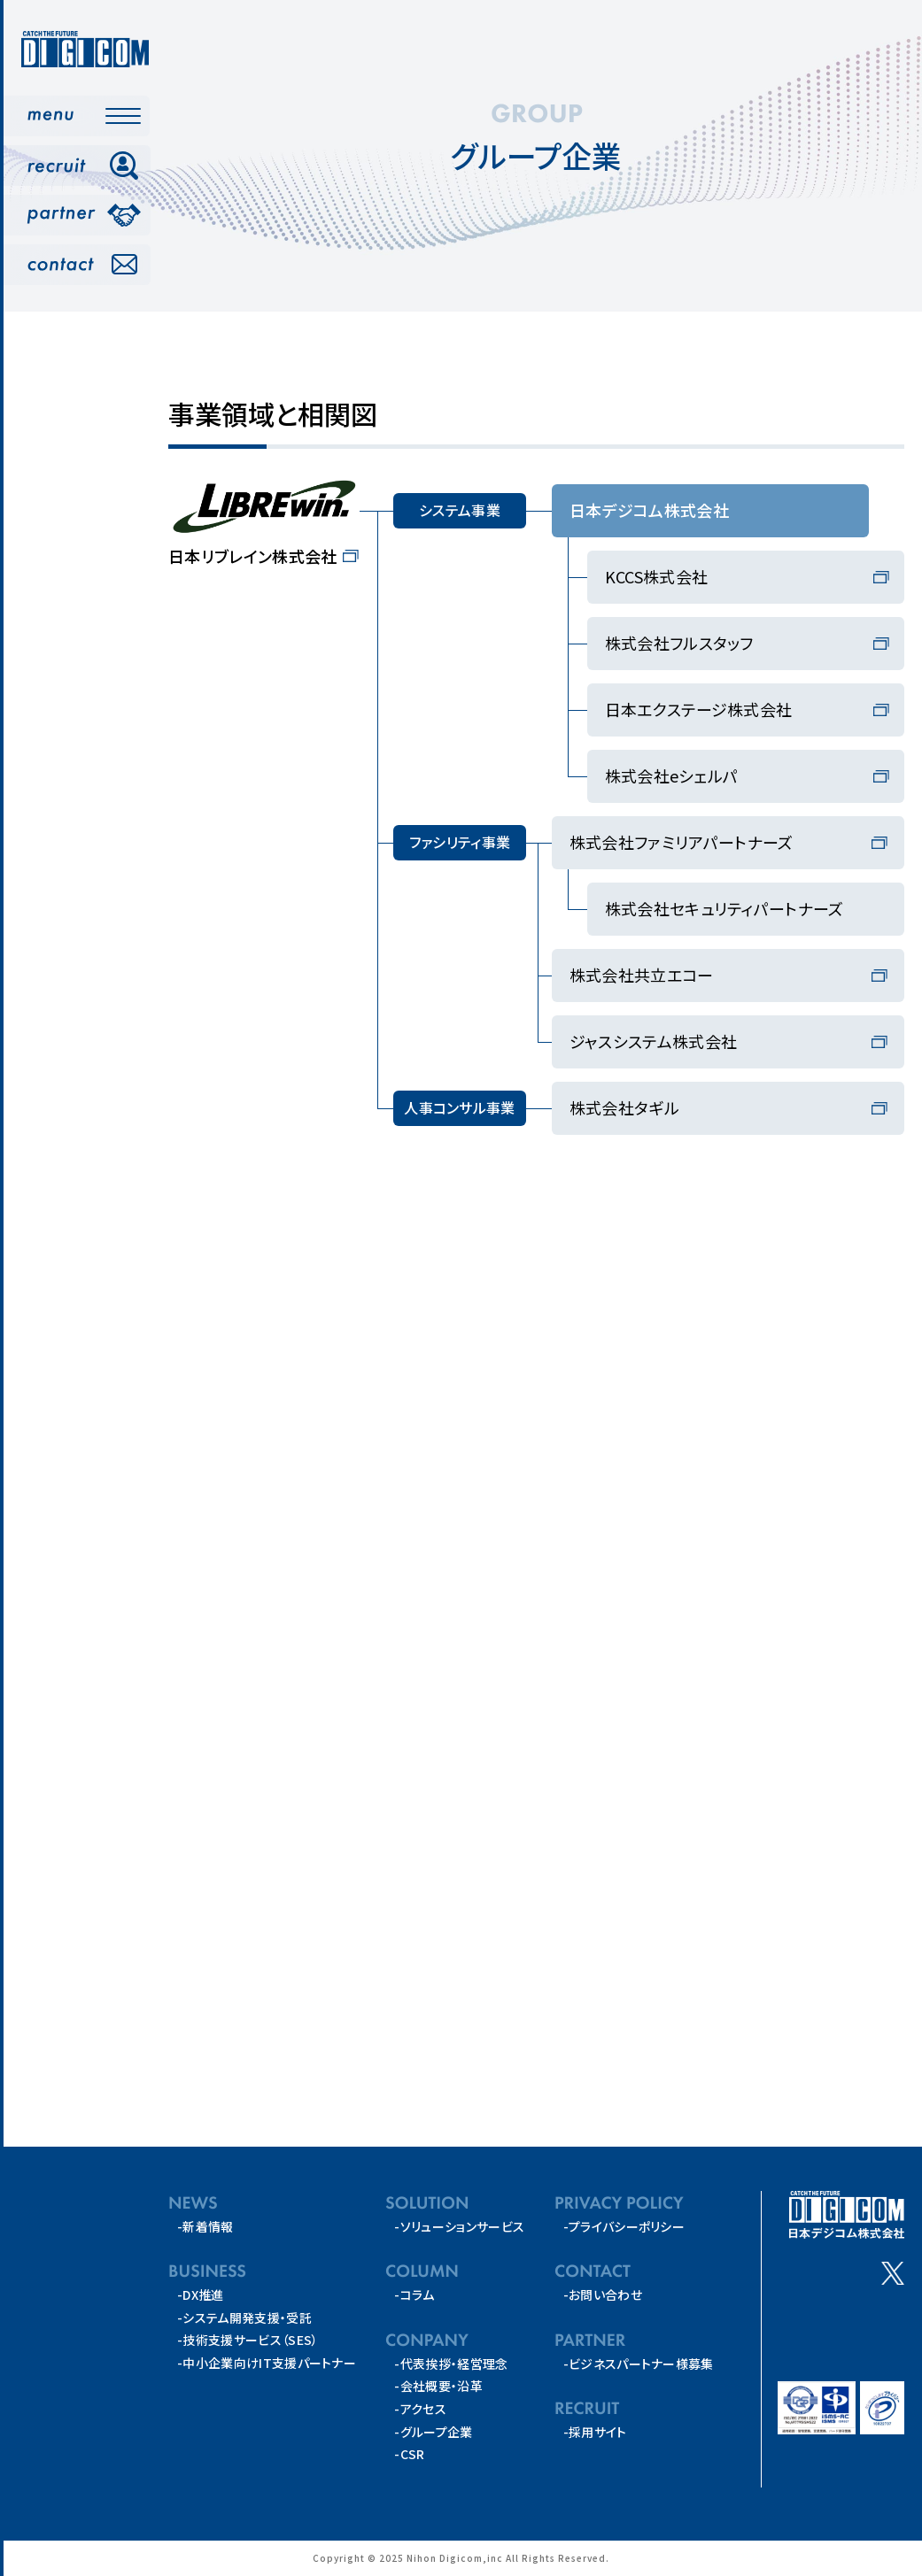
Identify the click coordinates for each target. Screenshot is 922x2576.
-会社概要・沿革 (438, 2386)
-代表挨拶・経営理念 (450, 2363)
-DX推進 (200, 2295)
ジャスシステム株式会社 (653, 1041)
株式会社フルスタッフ (679, 642)
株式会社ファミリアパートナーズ (681, 841)
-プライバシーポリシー (624, 2226)
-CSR (409, 2455)
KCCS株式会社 (657, 576)
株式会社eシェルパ (672, 775)
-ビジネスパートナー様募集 (638, 2363)
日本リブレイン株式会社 (252, 555)
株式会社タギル (624, 1107)
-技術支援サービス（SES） (247, 2340)
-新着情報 (205, 2226)
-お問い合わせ (602, 2295)
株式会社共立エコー (641, 974)
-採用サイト (595, 2432)
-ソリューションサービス (459, 2226)
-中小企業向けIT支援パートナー (266, 2363)
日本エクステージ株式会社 (699, 709)
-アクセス (420, 2409)
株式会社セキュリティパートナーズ (724, 908)
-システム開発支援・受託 (244, 2317)
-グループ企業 (433, 2432)
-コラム (414, 2295)
